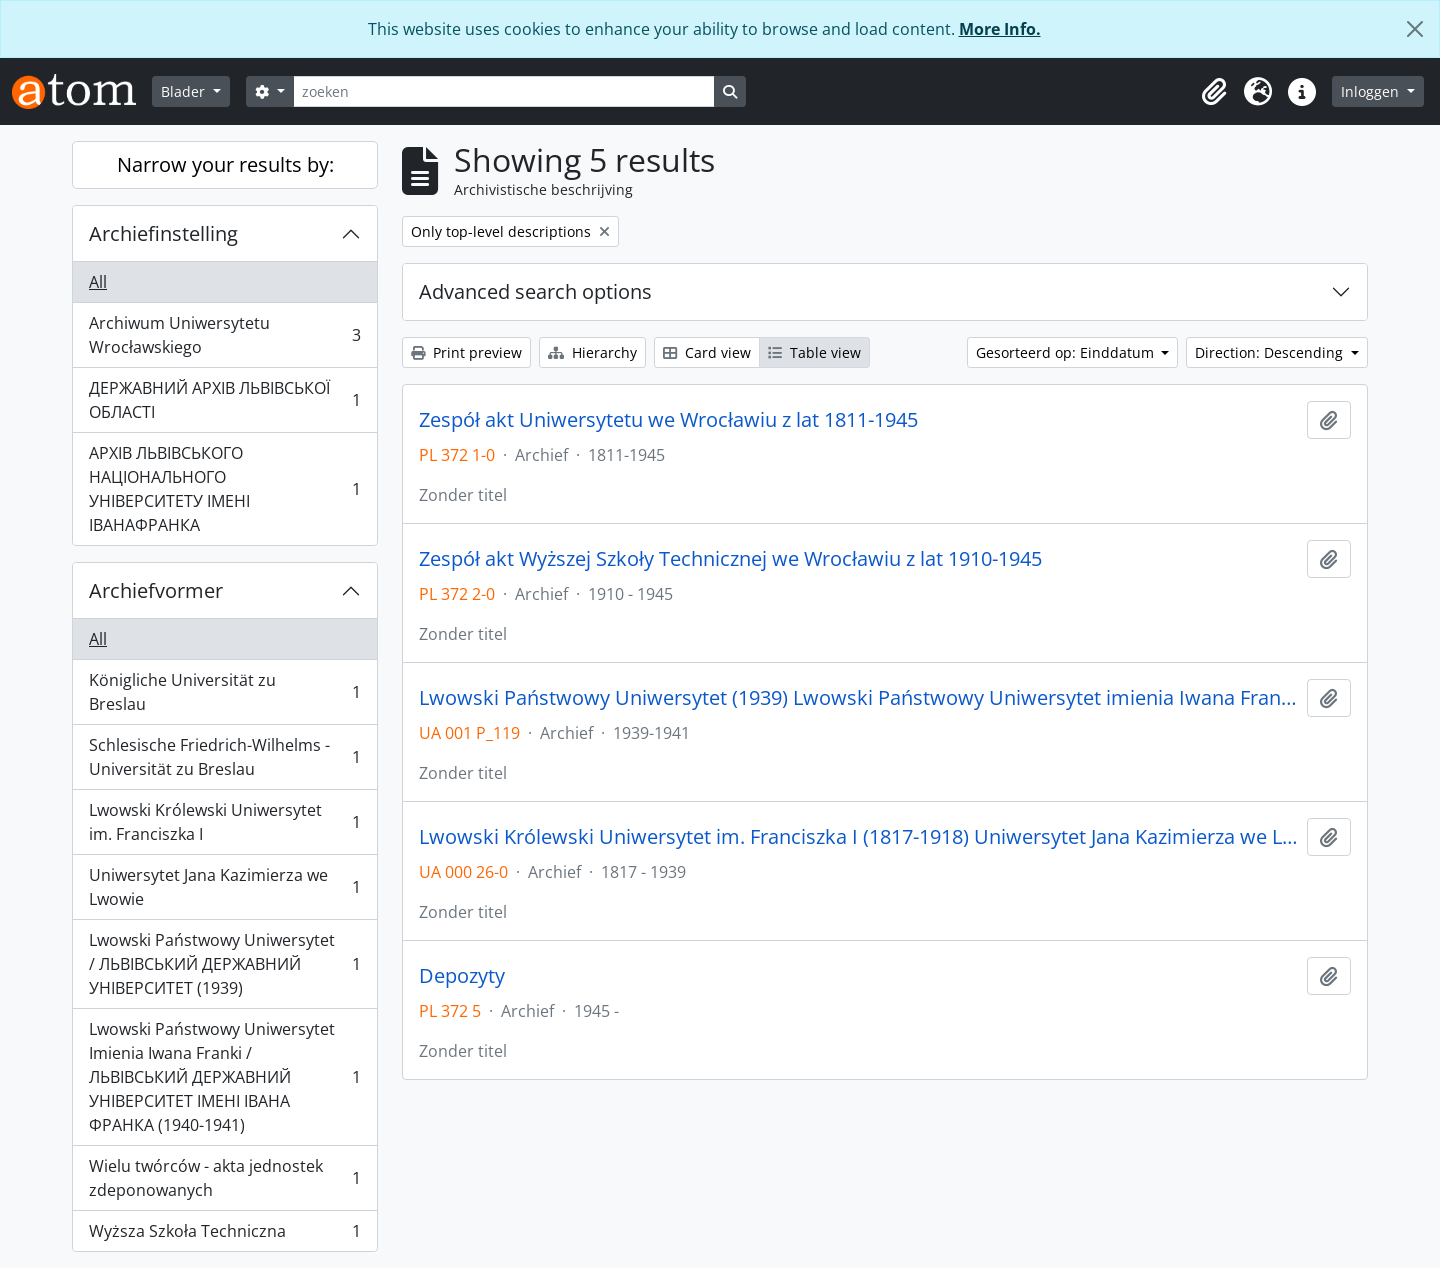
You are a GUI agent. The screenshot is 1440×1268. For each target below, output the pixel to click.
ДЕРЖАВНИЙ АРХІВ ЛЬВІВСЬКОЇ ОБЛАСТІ (224, 400)
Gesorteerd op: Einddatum (1067, 352)
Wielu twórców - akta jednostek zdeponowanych (224, 1178)
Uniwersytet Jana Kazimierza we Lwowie (224, 887)
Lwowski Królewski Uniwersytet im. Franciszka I (224, 822)
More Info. (1000, 29)
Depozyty (462, 976)
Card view (707, 352)
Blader (185, 91)
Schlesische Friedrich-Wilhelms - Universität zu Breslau (224, 757)
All (98, 282)
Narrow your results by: (225, 164)
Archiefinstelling (163, 233)
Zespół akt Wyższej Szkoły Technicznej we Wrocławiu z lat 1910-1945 (730, 559)
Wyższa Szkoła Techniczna (224, 1235)
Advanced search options (535, 291)
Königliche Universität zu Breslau (224, 692)
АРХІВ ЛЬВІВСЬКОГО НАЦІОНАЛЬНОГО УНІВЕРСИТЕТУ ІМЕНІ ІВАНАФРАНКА (224, 489)
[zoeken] (504, 91)
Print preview (466, 352)
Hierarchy (592, 352)
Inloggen (1372, 91)
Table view (814, 352)
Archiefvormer (156, 590)
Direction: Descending (1271, 352)
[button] (1214, 92)
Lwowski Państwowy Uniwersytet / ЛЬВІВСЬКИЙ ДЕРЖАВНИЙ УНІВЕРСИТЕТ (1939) (224, 964)
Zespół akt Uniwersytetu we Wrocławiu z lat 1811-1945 (668, 420)
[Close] (1415, 29)
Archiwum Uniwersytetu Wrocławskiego (224, 335)
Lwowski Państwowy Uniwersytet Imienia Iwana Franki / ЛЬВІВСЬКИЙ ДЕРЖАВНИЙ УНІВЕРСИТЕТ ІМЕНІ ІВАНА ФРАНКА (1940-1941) (224, 1077)
